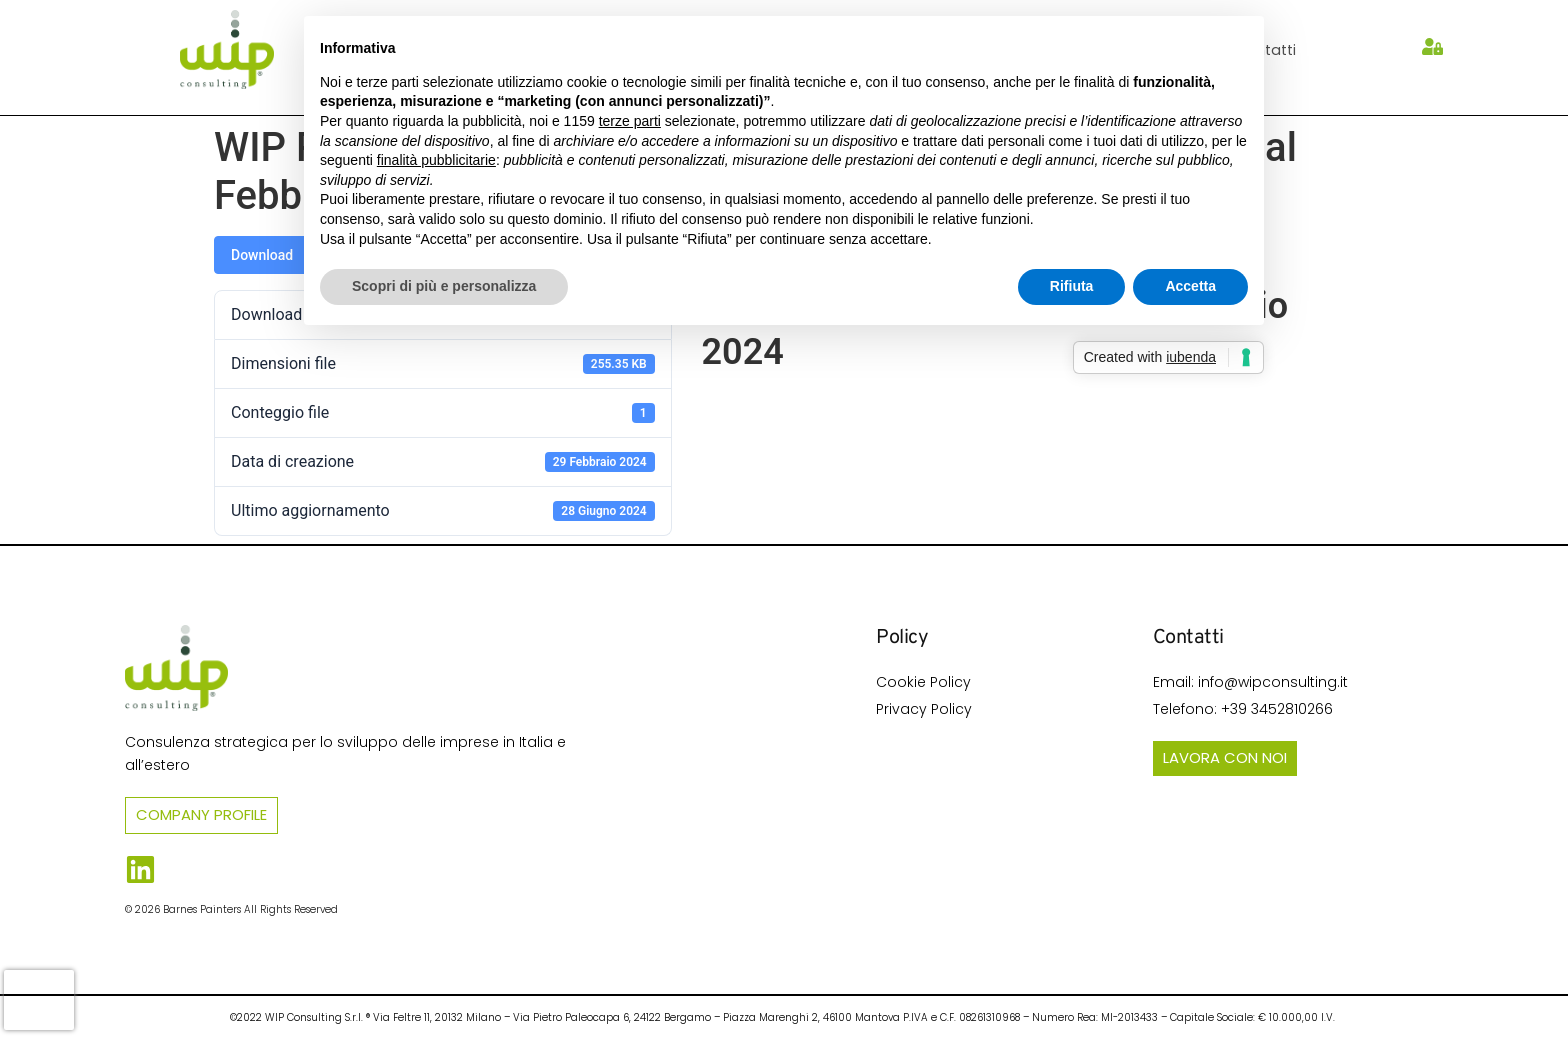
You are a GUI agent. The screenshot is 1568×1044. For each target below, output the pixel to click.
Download (262, 255)
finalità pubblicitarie (436, 160)
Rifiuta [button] (1072, 286)
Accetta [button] (1190, 286)
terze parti (630, 121)
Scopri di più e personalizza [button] (444, 286)
